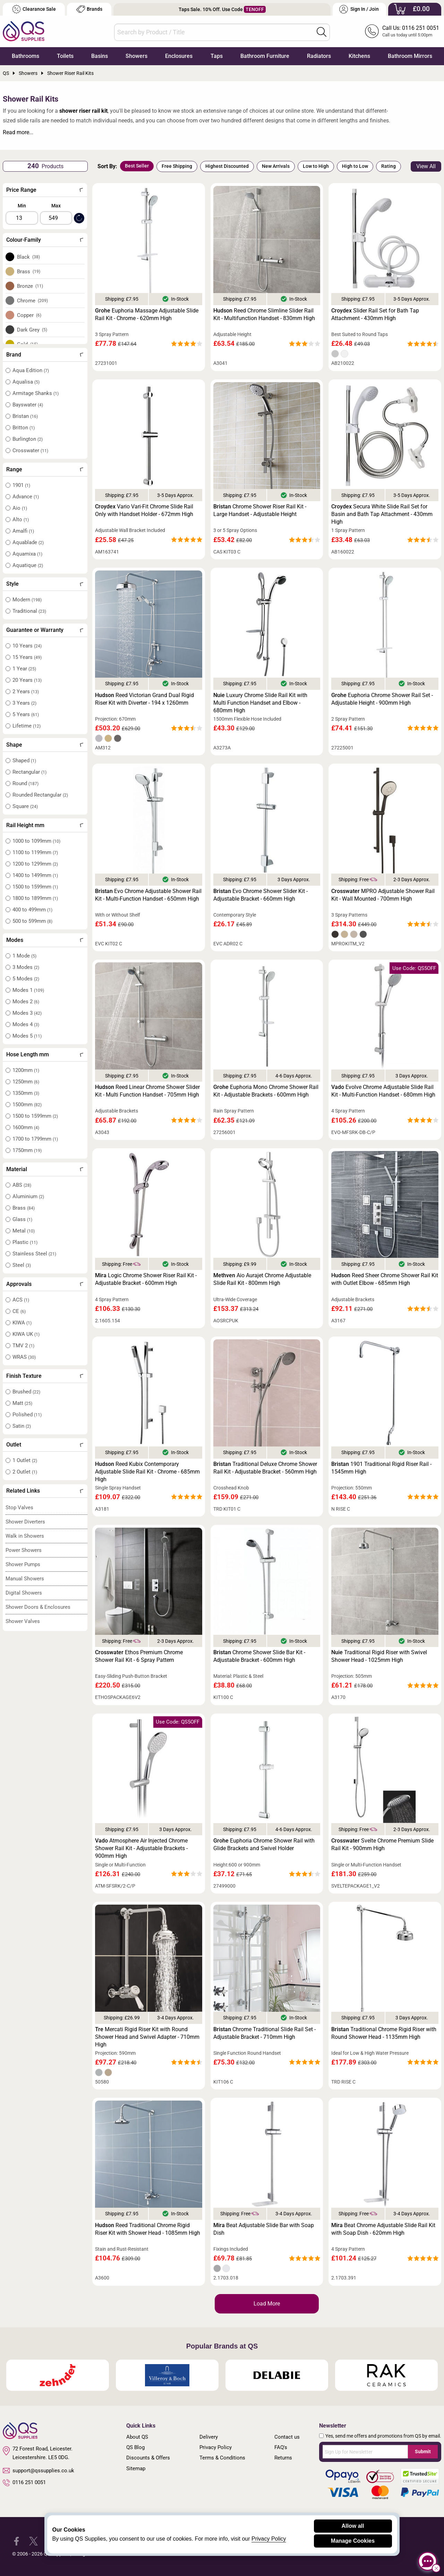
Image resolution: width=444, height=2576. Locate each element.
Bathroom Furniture (264, 56)
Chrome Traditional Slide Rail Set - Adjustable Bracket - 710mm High (264, 2033)
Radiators (319, 56)
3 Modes (25, 967)
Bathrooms (25, 56)
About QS (137, 2437)
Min (22, 205)
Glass (22, 1219)
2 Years (25, 691)
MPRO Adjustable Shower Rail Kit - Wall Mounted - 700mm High (383, 895)
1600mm (25, 1127)
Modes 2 (25, 1001)
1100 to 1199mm (35, 852)
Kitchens (359, 56)
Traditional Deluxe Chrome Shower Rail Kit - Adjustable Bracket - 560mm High (265, 1468)
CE (19, 1311)
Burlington (27, 439)
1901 (21, 485)
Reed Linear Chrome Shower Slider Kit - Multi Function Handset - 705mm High (147, 1091)
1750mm (27, 1150)
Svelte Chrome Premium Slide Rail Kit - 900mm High (382, 1844)
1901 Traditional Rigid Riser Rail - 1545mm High (381, 1468)
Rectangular (29, 772)
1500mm (27, 1104)
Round (25, 783)
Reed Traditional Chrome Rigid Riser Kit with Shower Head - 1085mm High (147, 2229)
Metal (23, 1231)
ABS (21, 1185)
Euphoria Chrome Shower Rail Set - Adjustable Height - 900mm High (382, 699)
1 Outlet (24, 1460)
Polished (27, 1414)
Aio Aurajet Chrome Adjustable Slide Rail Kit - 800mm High (262, 1279)
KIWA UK (26, 1334)
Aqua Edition (30, 370)
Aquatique (27, 565)
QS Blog (135, 2447)
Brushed (26, 1392)
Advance (25, 496)
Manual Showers (25, 1578)
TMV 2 (23, 1345)
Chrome (32, 301)
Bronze (30, 286)
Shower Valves (23, 1621)
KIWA (22, 1323)
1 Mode (24, 956)
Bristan (25, 416)
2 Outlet (24, 1472)
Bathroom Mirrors (410, 56)
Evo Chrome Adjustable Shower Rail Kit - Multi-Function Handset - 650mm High (148, 895)
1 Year (24, 669)
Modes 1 (28, 990)
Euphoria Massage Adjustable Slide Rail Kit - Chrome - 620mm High (146, 314)
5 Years (25, 714)
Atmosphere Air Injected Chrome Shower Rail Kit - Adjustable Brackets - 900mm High (141, 1848)
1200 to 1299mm (35, 864)
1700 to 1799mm (35, 1139)
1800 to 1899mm (35, 898)
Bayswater (27, 405)
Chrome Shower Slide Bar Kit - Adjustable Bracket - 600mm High (259, 1656)
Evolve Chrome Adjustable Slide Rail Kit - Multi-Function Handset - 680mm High (383, 1091)
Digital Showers (24, 1593)
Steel (21, 1265)
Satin (21, 1426)
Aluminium (28, 1196)
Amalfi (23, 531)
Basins (99, 56)
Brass (29, 271)
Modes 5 (27, 1036)
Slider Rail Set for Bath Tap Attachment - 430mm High (375, 314)
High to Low (355, 166)
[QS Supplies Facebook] (16, 2541)
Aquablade (28, 542)
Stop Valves (19, 1507)
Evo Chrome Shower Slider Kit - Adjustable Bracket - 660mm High (260, 895)
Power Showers (24, 1550)
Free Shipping (177, 166)
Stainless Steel (34, 1254)
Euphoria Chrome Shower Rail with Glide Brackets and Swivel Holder (264, 1844)
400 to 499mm (32, 910)
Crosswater (30, 450)
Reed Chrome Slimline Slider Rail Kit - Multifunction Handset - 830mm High (264, 314)
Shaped (24, 760)
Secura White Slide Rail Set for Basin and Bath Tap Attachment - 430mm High (382, 514)
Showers (136, 56)
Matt (22, 1403)
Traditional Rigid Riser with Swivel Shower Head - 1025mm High (379, 1656)
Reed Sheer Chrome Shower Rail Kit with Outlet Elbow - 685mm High (384, 1279)
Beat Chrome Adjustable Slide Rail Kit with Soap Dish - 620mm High (383, 2229)
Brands (89, 9)
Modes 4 (25, 1024)
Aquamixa (27, 554)
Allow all (353, 2526)
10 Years (27, 646)
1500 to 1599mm (35, 887)
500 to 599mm (32, 921)
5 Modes (25, 979)
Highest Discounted (227, 166)
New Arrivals (276, 166)
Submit (423, 2451)
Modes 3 (27, 1013)
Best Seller (137, 166)
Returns (283, 2458)
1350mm (25, 1093)
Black (28, 257)
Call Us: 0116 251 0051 (410, 28)
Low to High (316, 166)
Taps (217, 56)
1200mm (25, 1070)
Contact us (287, 2437)
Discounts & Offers (148, 2458)
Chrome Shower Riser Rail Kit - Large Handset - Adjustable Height (259, 510)
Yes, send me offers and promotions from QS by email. (383, 2436)
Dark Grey (32, 330)
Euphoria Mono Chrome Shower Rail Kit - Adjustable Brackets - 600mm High (265, 1091)
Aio (19, 508)
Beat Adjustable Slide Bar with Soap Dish (263, 2229)
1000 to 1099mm (36, 841)
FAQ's (280, 2447)
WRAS (24, 1357)
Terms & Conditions (222, 2458)
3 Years (24, 703)
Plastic (24, 1242)
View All (426, 166)
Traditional (29, 611)
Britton (23, 427)
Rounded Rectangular (40, 795)
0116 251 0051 (24, 2482)
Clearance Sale (34, 9)
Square (25, 806)
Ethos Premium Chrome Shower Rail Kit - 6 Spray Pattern (139, 1656)
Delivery (208, 2437)
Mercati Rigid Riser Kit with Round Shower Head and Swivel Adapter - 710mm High (147, 2037)
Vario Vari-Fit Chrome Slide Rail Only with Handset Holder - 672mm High (144, 510)
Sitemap (135, 2468)
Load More (267, 2303)
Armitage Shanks (35, 393)
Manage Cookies (353, 2541)
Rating (388, 166)
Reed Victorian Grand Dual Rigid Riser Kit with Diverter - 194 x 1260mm (144, 699)
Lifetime (26, 726)
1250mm (25, 1082)
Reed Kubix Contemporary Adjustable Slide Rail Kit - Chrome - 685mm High (147, 1472)
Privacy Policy (215, 2447)
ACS (20, 1300)
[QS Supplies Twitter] (33, 2541)
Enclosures (179, 56)
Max (56, 205)
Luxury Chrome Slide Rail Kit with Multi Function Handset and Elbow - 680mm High (260, 703)
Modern (27, 599)
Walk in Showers (25, 1536)
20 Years (27, 680)
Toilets (65, 56)
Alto (20, 519)
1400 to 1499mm (35, 875)
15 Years (27, 657)
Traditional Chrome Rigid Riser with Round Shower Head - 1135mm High (383, 2033)
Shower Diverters (25, 1522)
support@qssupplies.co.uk (38, 2470)
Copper (29, 315)
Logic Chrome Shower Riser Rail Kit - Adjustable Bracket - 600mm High (146, 1279)
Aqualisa (26, 382)
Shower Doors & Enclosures (38, 1607)
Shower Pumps (23, 1564)
